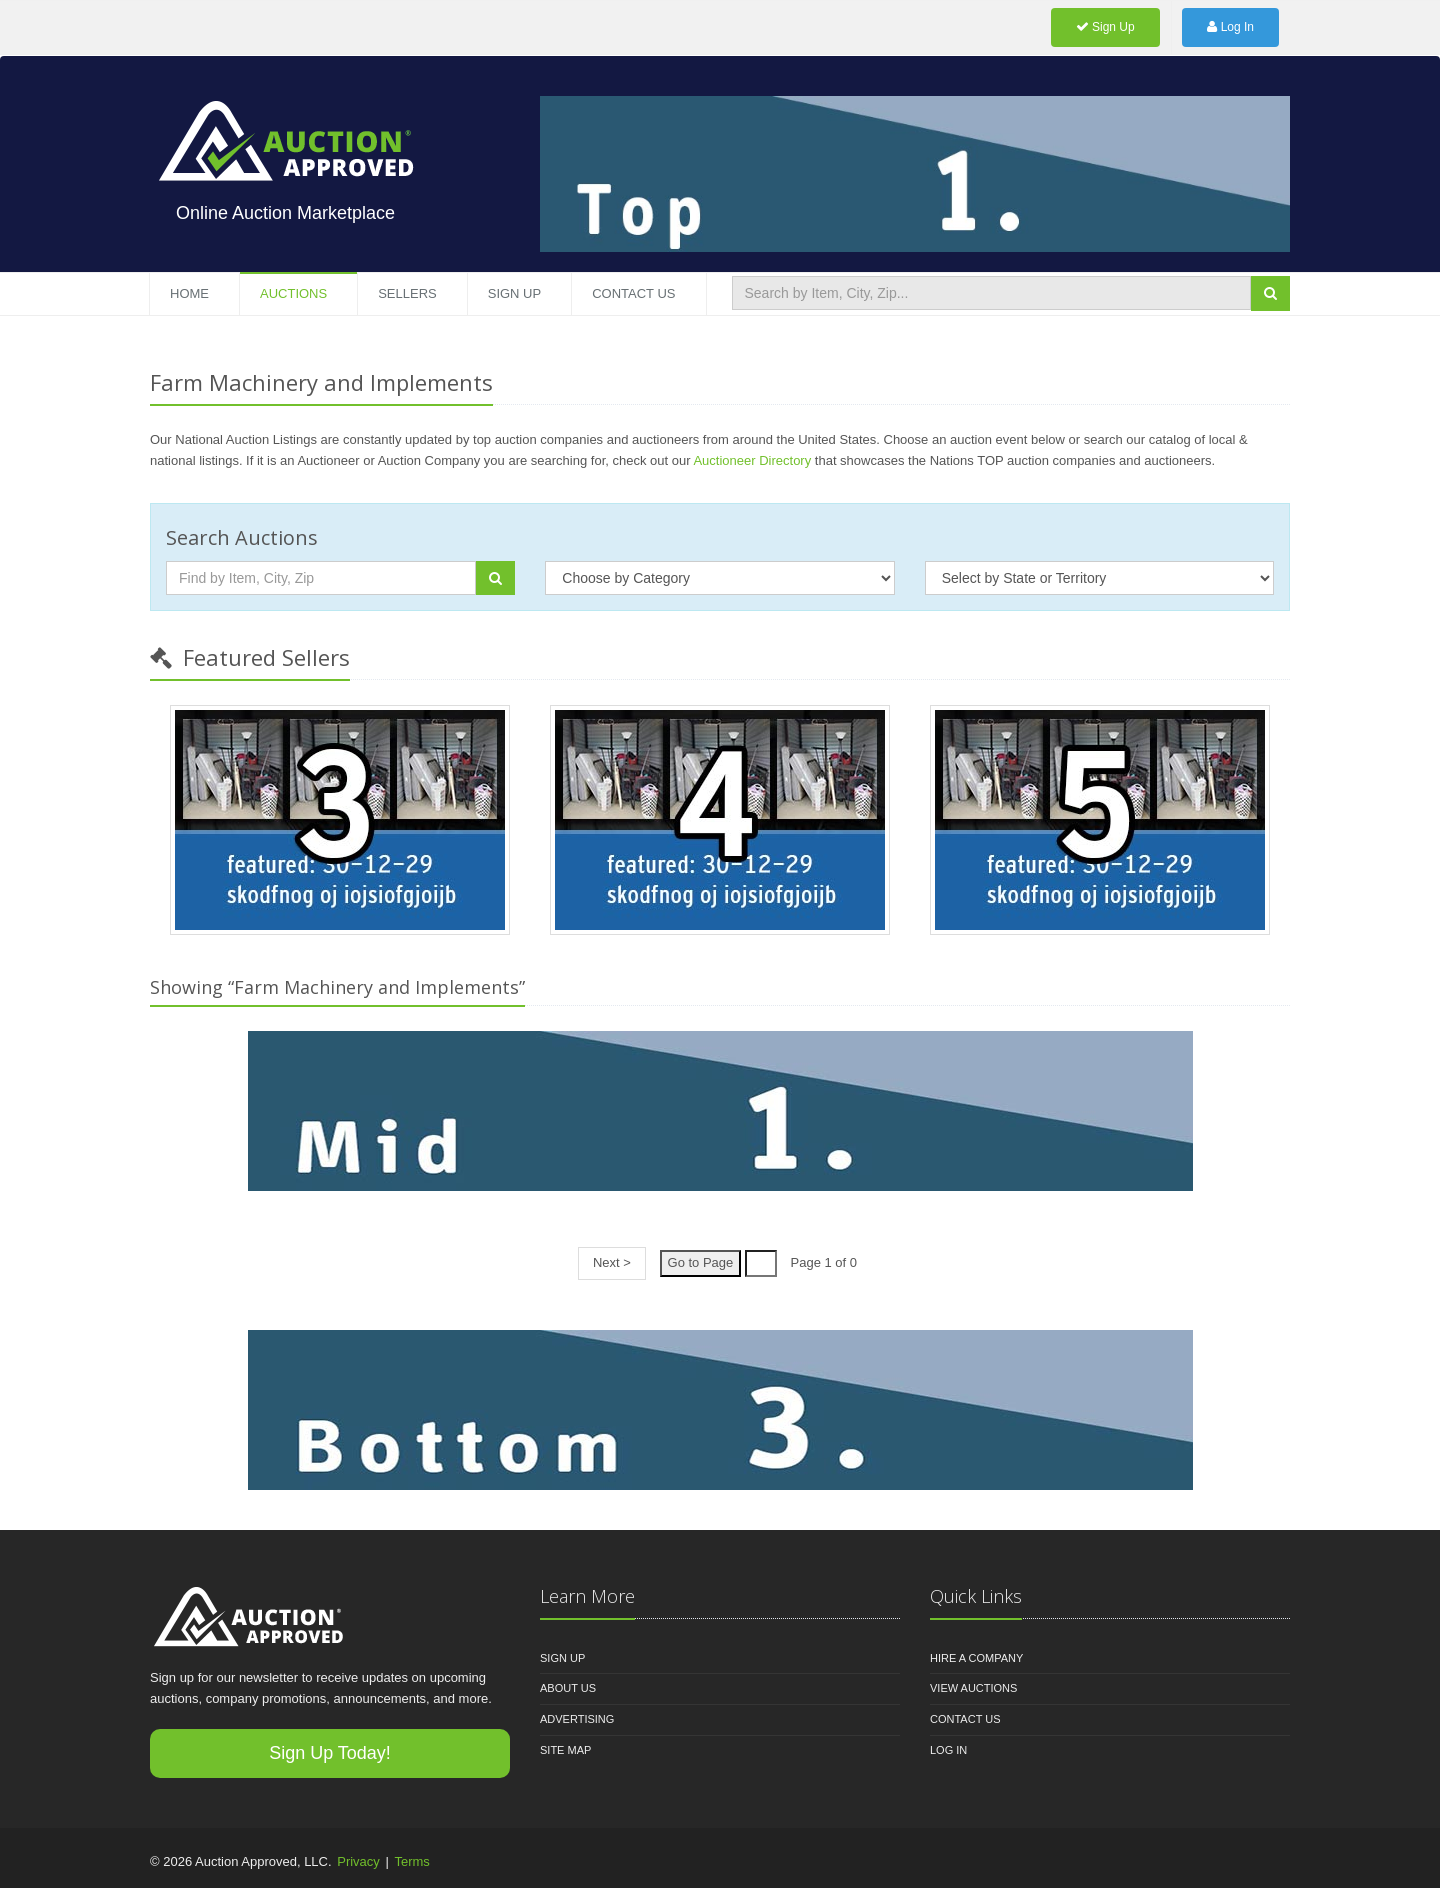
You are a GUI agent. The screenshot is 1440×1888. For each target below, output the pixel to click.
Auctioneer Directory (752, 460)
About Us (568, 1688)
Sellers (407, 293)
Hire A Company (976, 1658)
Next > (612, 1262)
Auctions (293, 293)
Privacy (358, 1861)
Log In (1230, 27)
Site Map (565, 1750)
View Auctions (973, 1688)
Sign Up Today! (330, 1753)
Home (189, 293)
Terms (411, 1861)
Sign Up (1105, 27)
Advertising (577, 1719)
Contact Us (633, 293)
